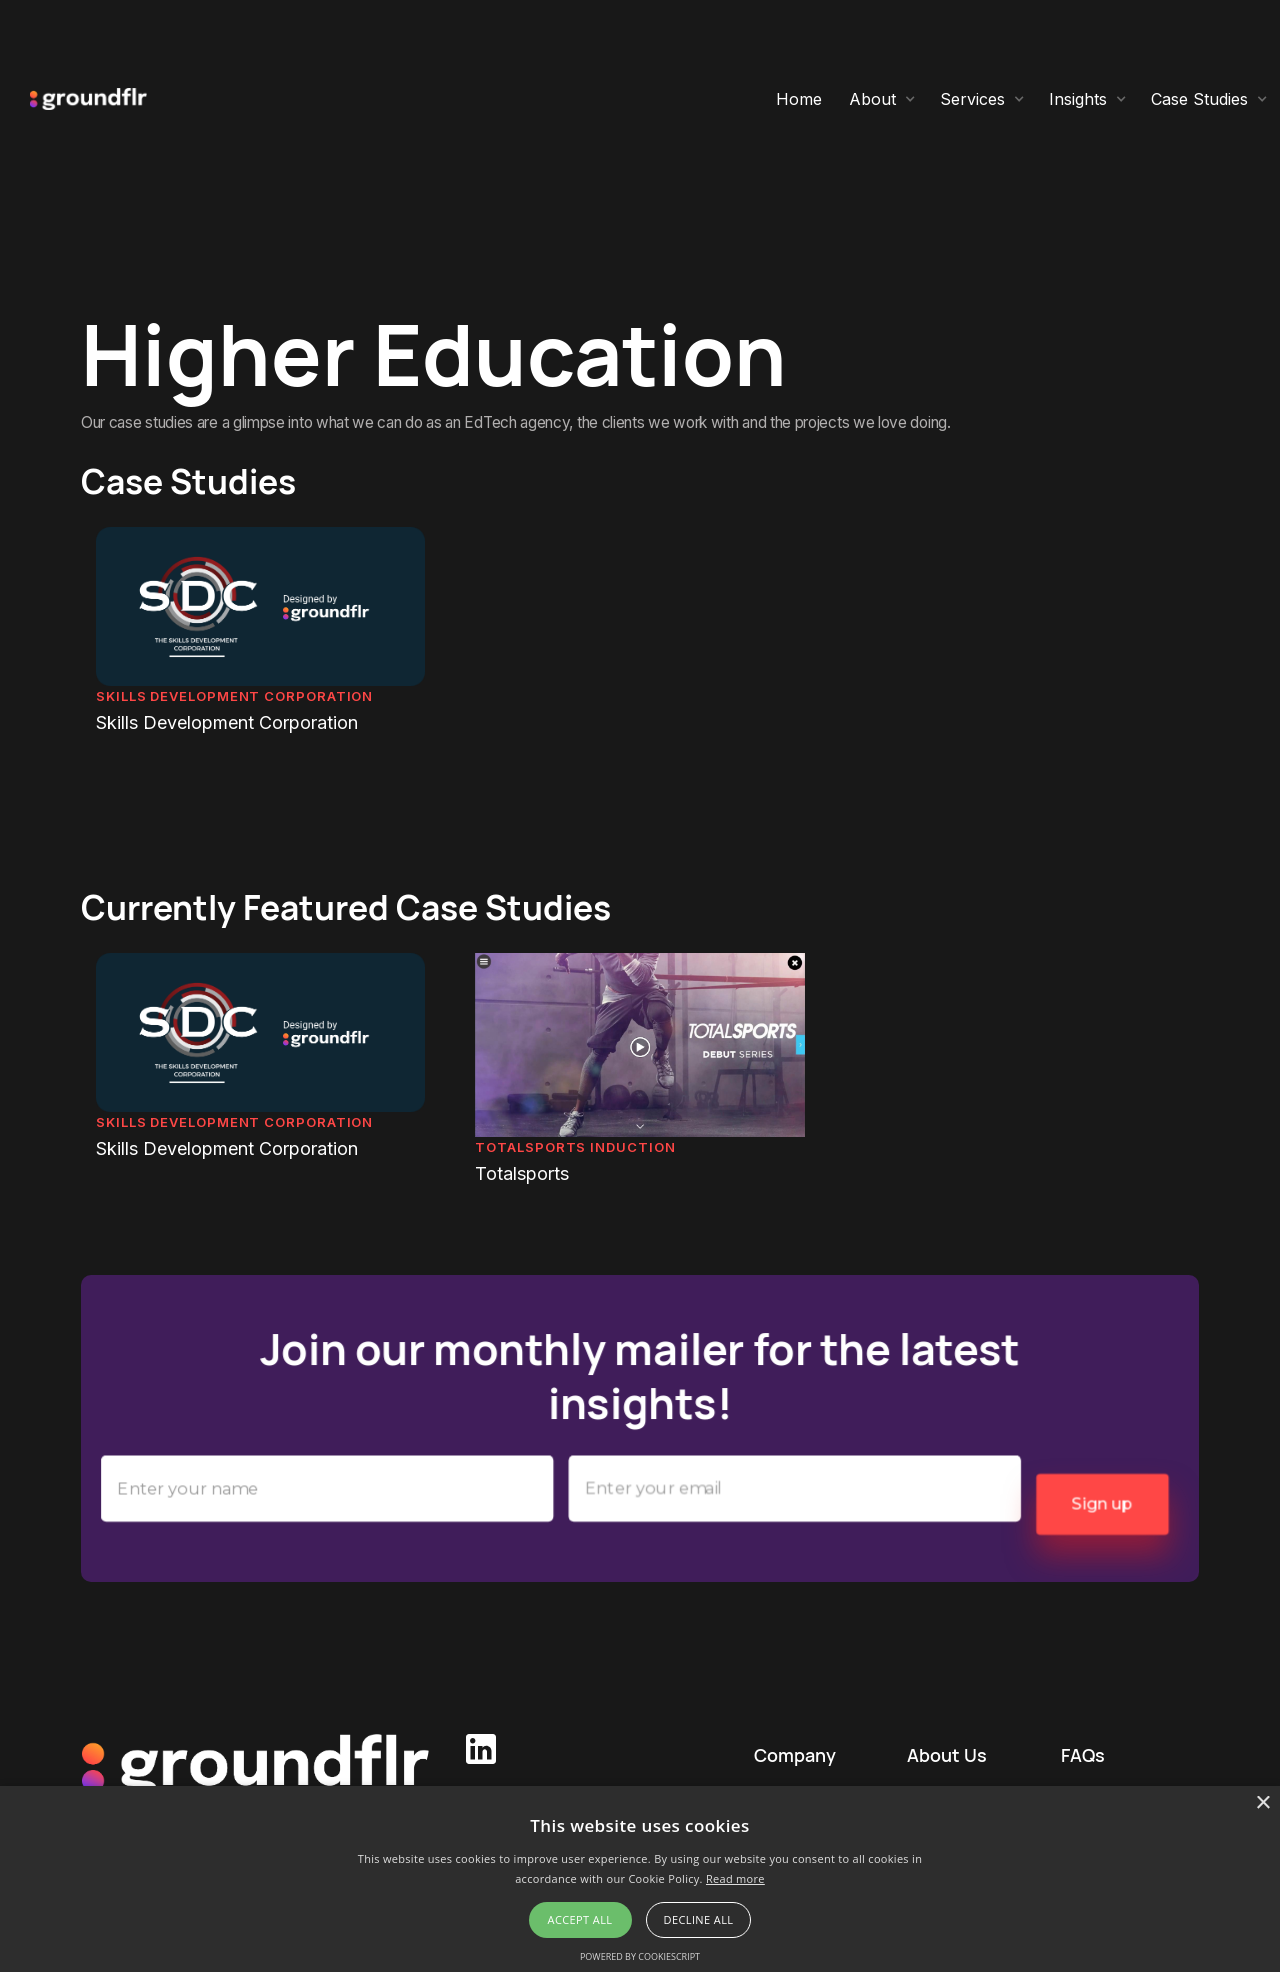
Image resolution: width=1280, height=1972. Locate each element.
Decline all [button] (699, 1919)
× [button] (1262, 1803)
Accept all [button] (580, 1919)
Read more (735, 1878)
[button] (882, 99)
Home (799, 99)
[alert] (640, 1879)
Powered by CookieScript (640, 1956)
